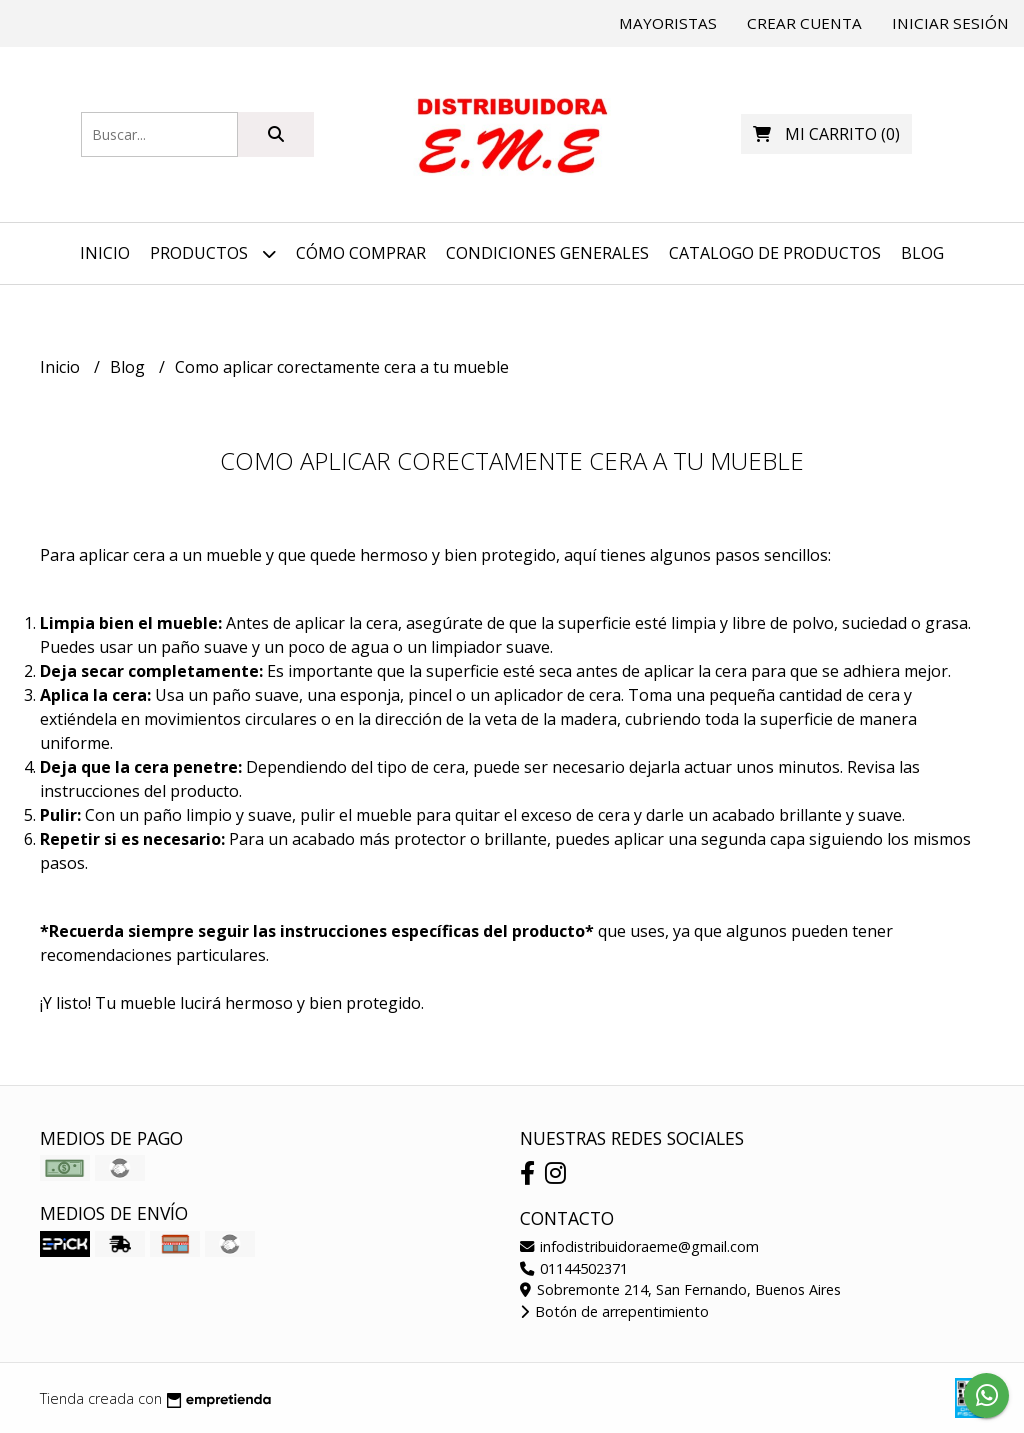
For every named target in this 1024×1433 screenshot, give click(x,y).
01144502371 (574, 1268)
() (826, 134)
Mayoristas (668, 23)
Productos (213, 253)
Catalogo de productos (775, 253)
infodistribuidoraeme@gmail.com (639, 1246)
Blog (922, 253)
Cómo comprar (361, 253)
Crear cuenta (804, 23)
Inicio (105, 253)
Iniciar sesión (950, 23)
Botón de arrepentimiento (614, 1311)
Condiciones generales (547, 253)
